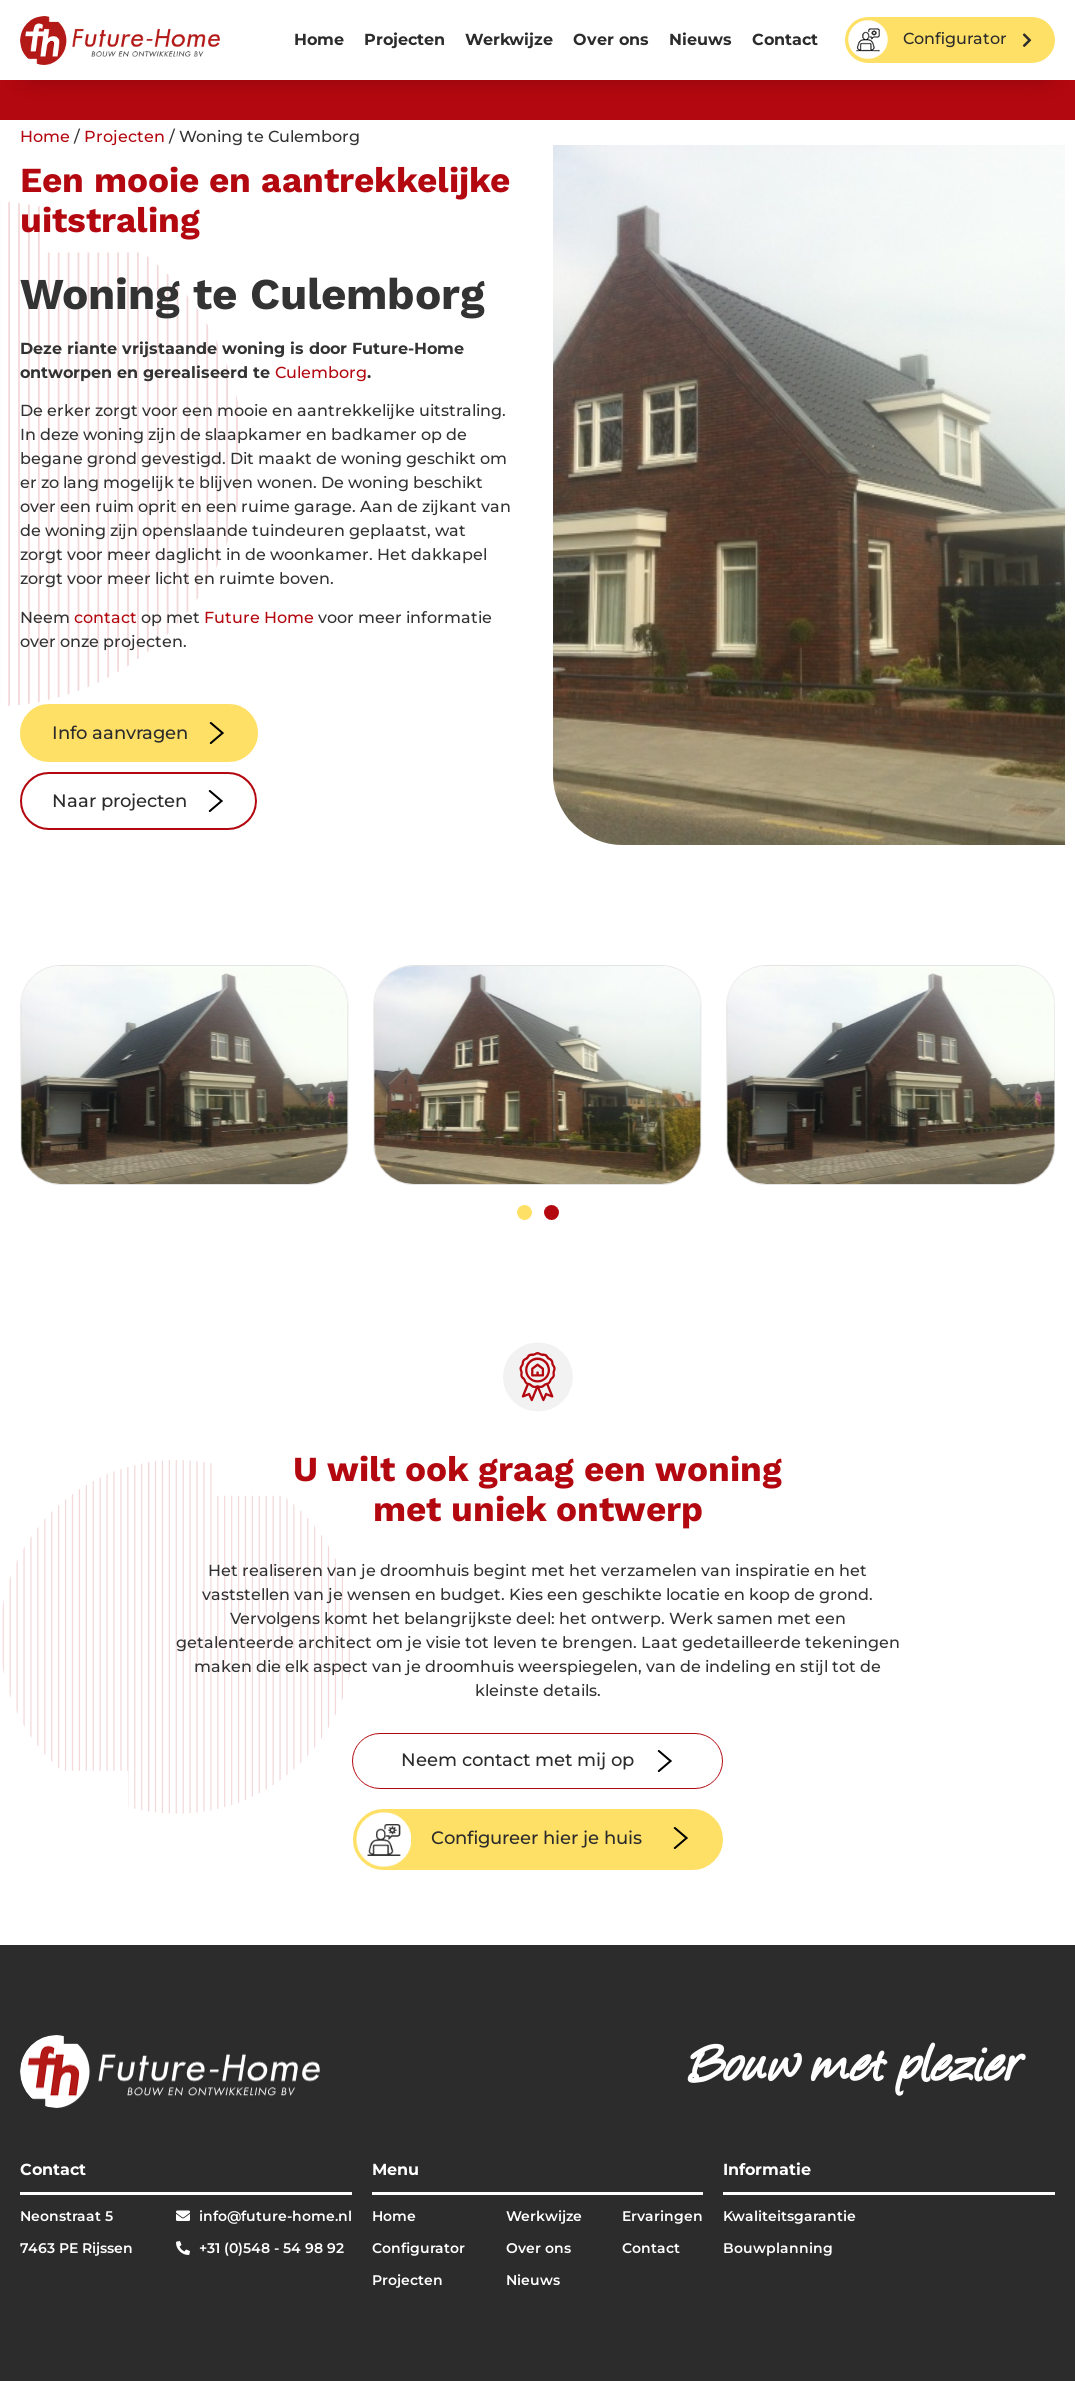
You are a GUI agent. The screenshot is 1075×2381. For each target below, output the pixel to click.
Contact (785, 39)
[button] (524, 1212)
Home (319, 39)
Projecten (404, 39)
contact (105, 617)
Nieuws (700, 39)
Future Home (259, 617)
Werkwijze (509, 39)
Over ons (611, 39)
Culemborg (321, 372)
